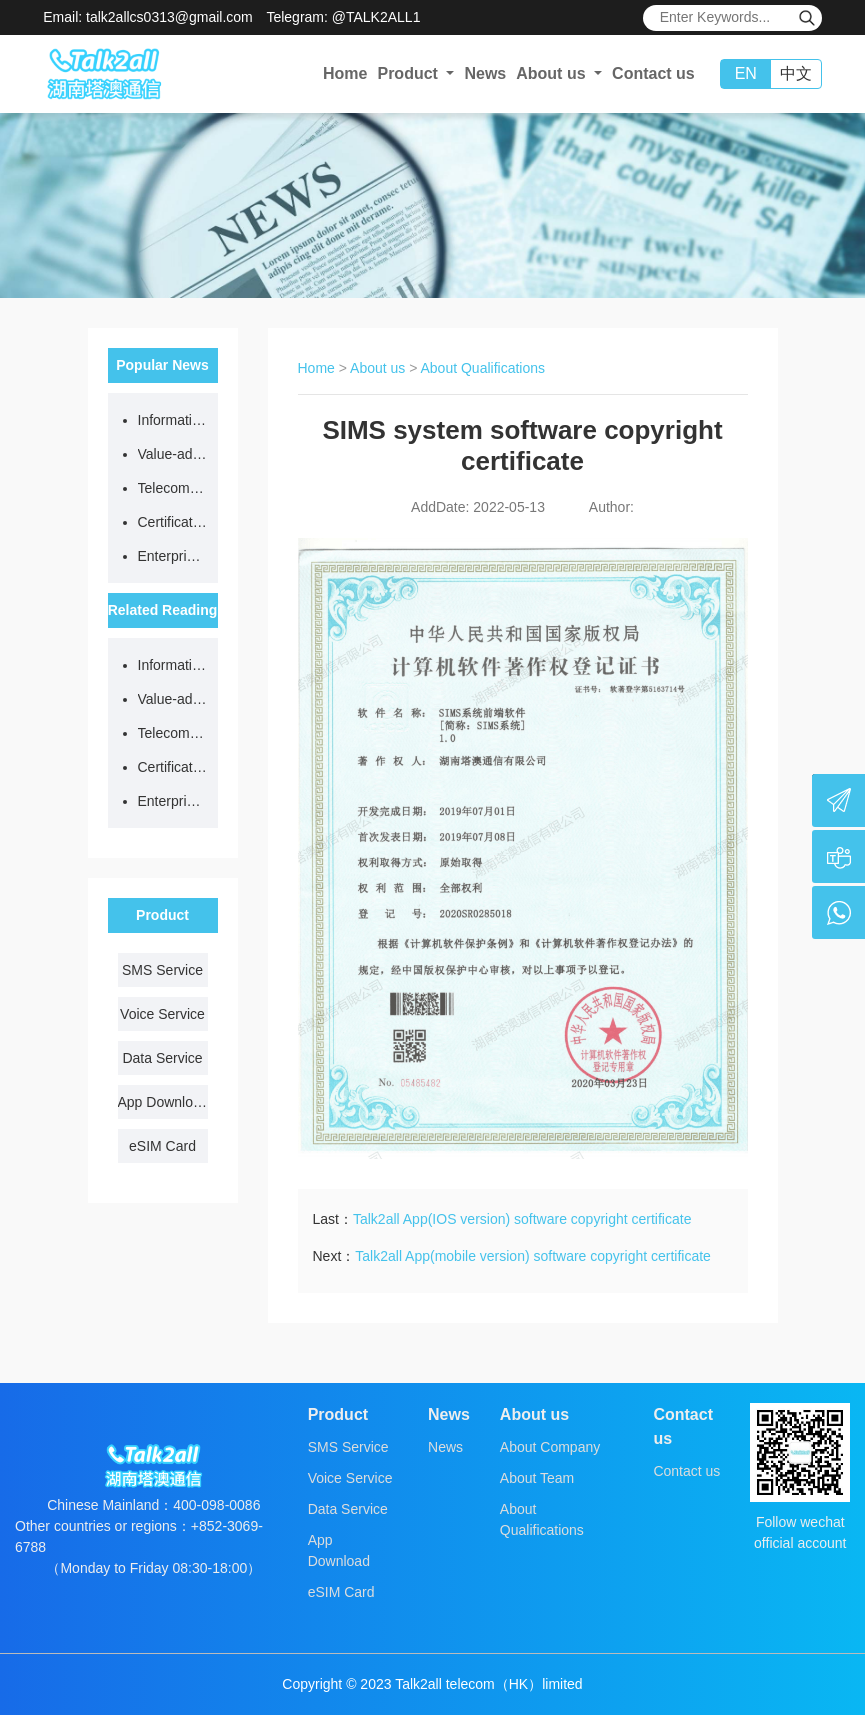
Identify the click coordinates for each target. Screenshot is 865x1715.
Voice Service (162, 1014)
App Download (163, 1102)
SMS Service (162, 970)
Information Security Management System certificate (173, 420)
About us (377, 368)
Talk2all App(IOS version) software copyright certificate (522, 1219)
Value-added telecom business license (173, 454)
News (485, 73)
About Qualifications (483, 368)
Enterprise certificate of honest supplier (173, 556)
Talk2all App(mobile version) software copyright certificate (533, 1256)
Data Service (162, 1058)
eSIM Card (162, 1146)
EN (746, 73)
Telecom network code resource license (173, 488)
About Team (537, 1478)
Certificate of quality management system (173, 522)
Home (345, 73)
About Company (550, 1447)
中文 (796, 73)
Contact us (653, 73)
